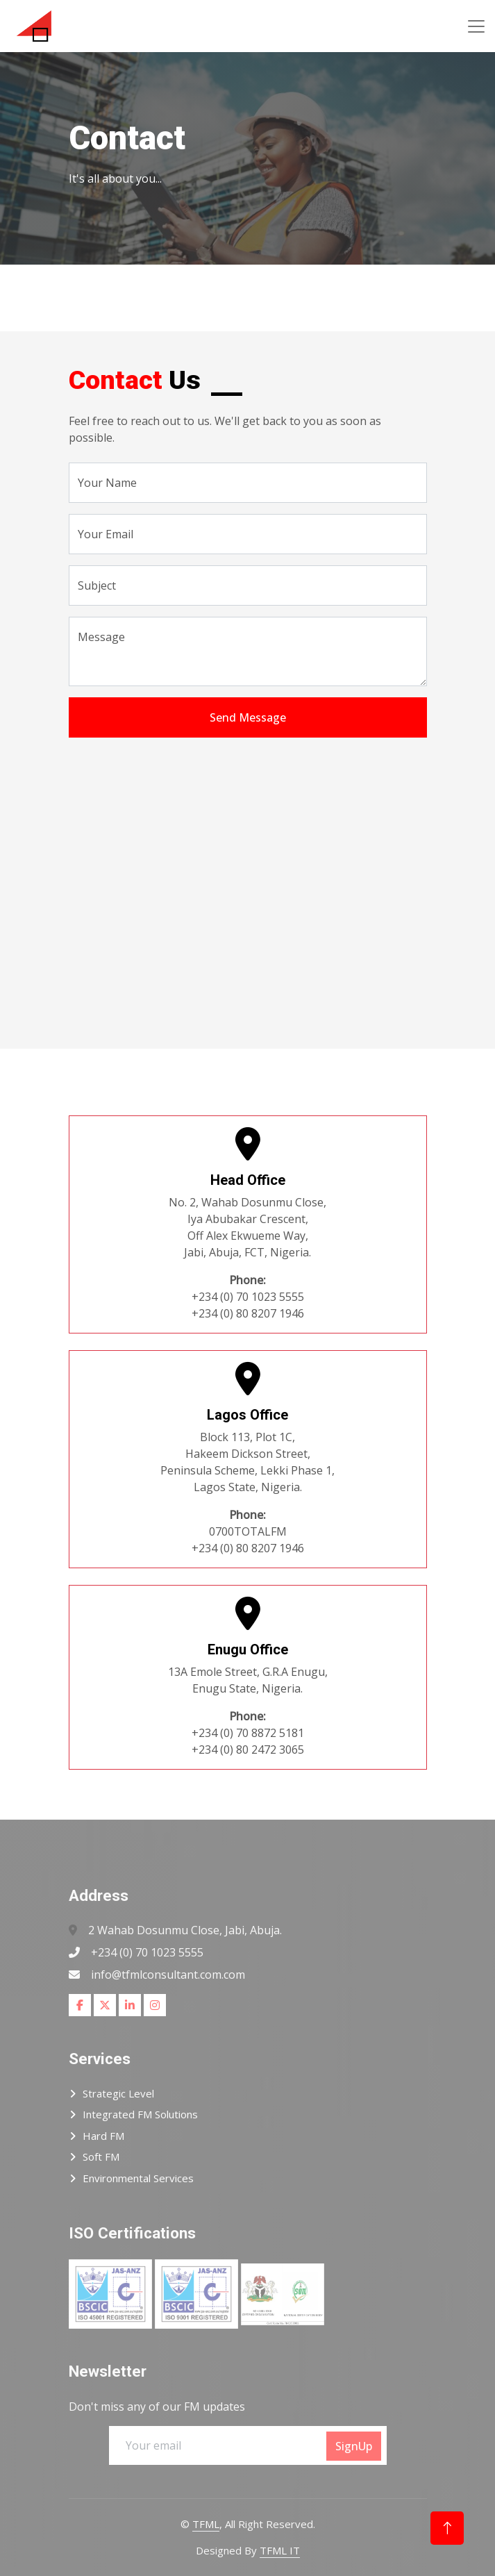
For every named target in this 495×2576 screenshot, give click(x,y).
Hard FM (103, 2136)
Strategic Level (118, 2093)
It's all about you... (115, 178)
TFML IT (280, 2550)
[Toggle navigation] (476, 26)
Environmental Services (138, 2178)
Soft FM (101, 2156)
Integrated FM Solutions (140, 2114)
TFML (205, 2524)
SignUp (353, 2446)
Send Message (248, 717)
